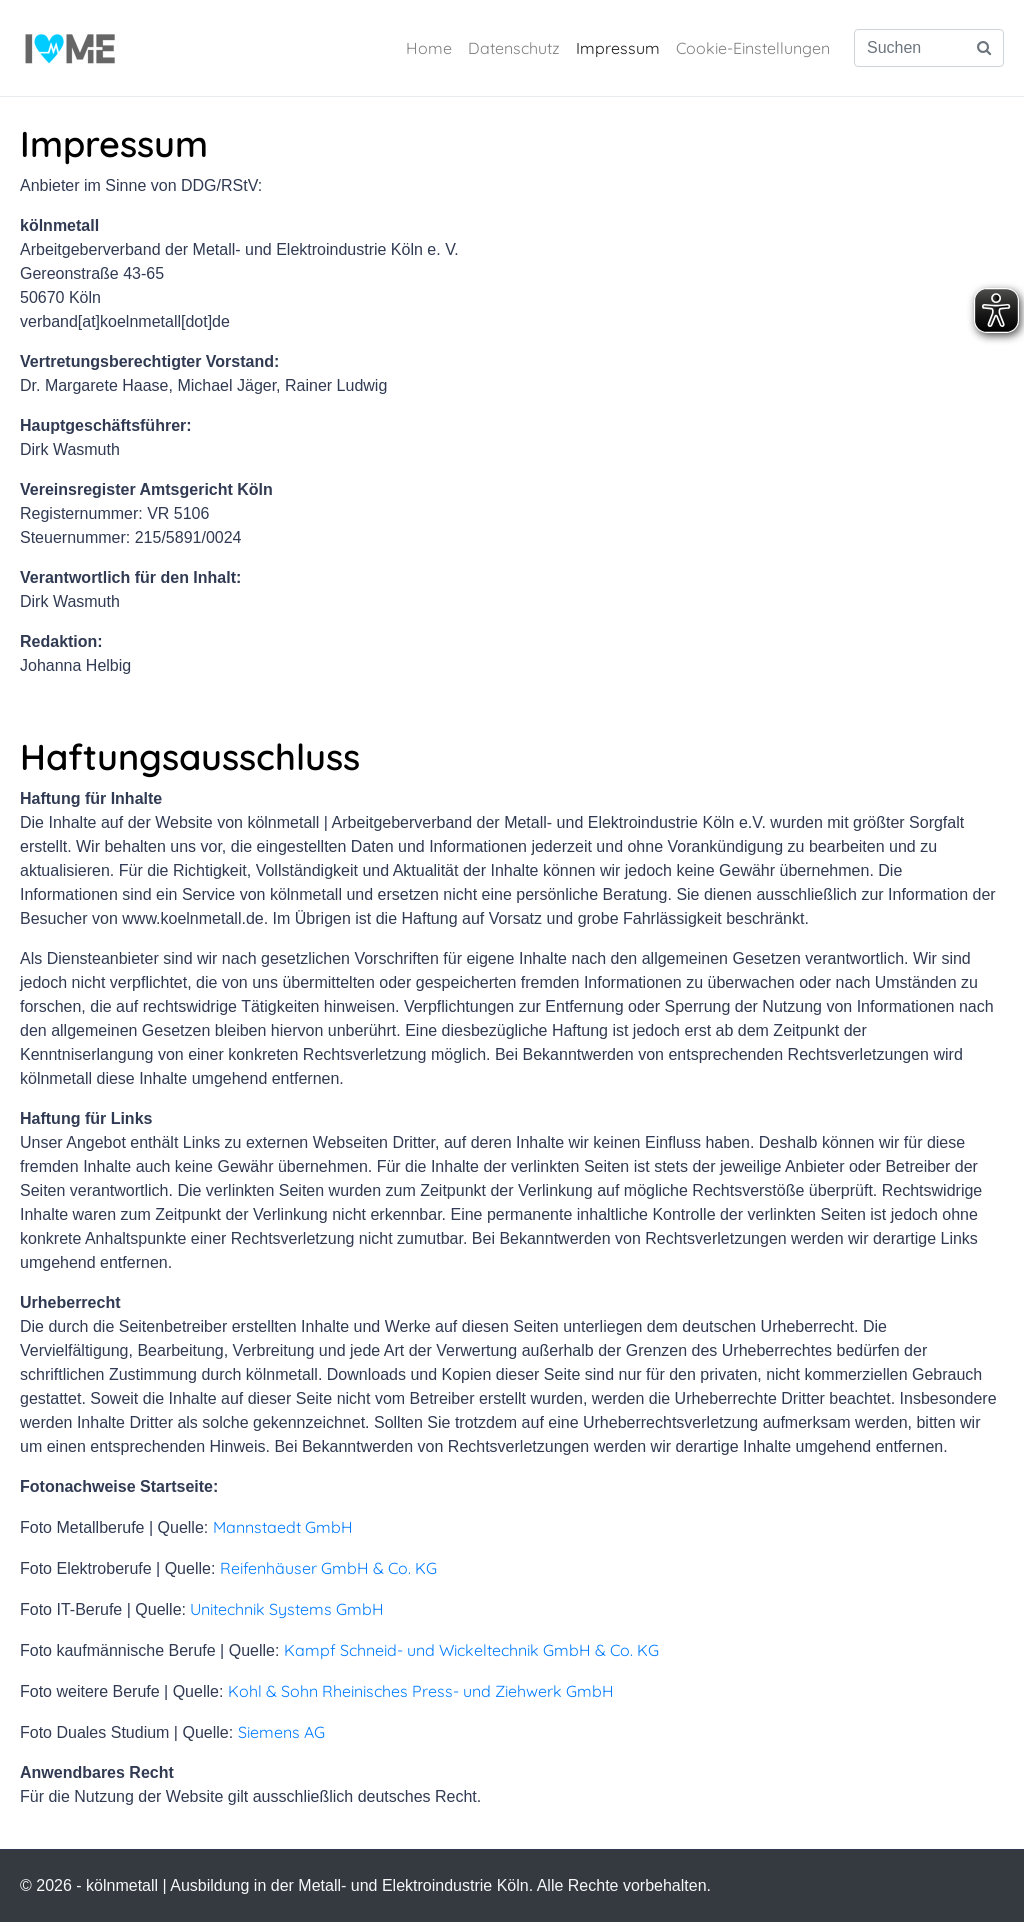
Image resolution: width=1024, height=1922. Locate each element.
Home (429, 48)
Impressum (618, 48)
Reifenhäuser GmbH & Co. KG (328, 1568)
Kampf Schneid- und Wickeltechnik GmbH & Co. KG (471, 1650)
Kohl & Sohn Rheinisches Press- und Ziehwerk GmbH (421, 1691)
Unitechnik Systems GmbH (287, 1609)
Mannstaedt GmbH (283, 1527)
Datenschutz (514, 48)
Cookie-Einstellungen (753, 48)
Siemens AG (281, 1732)
